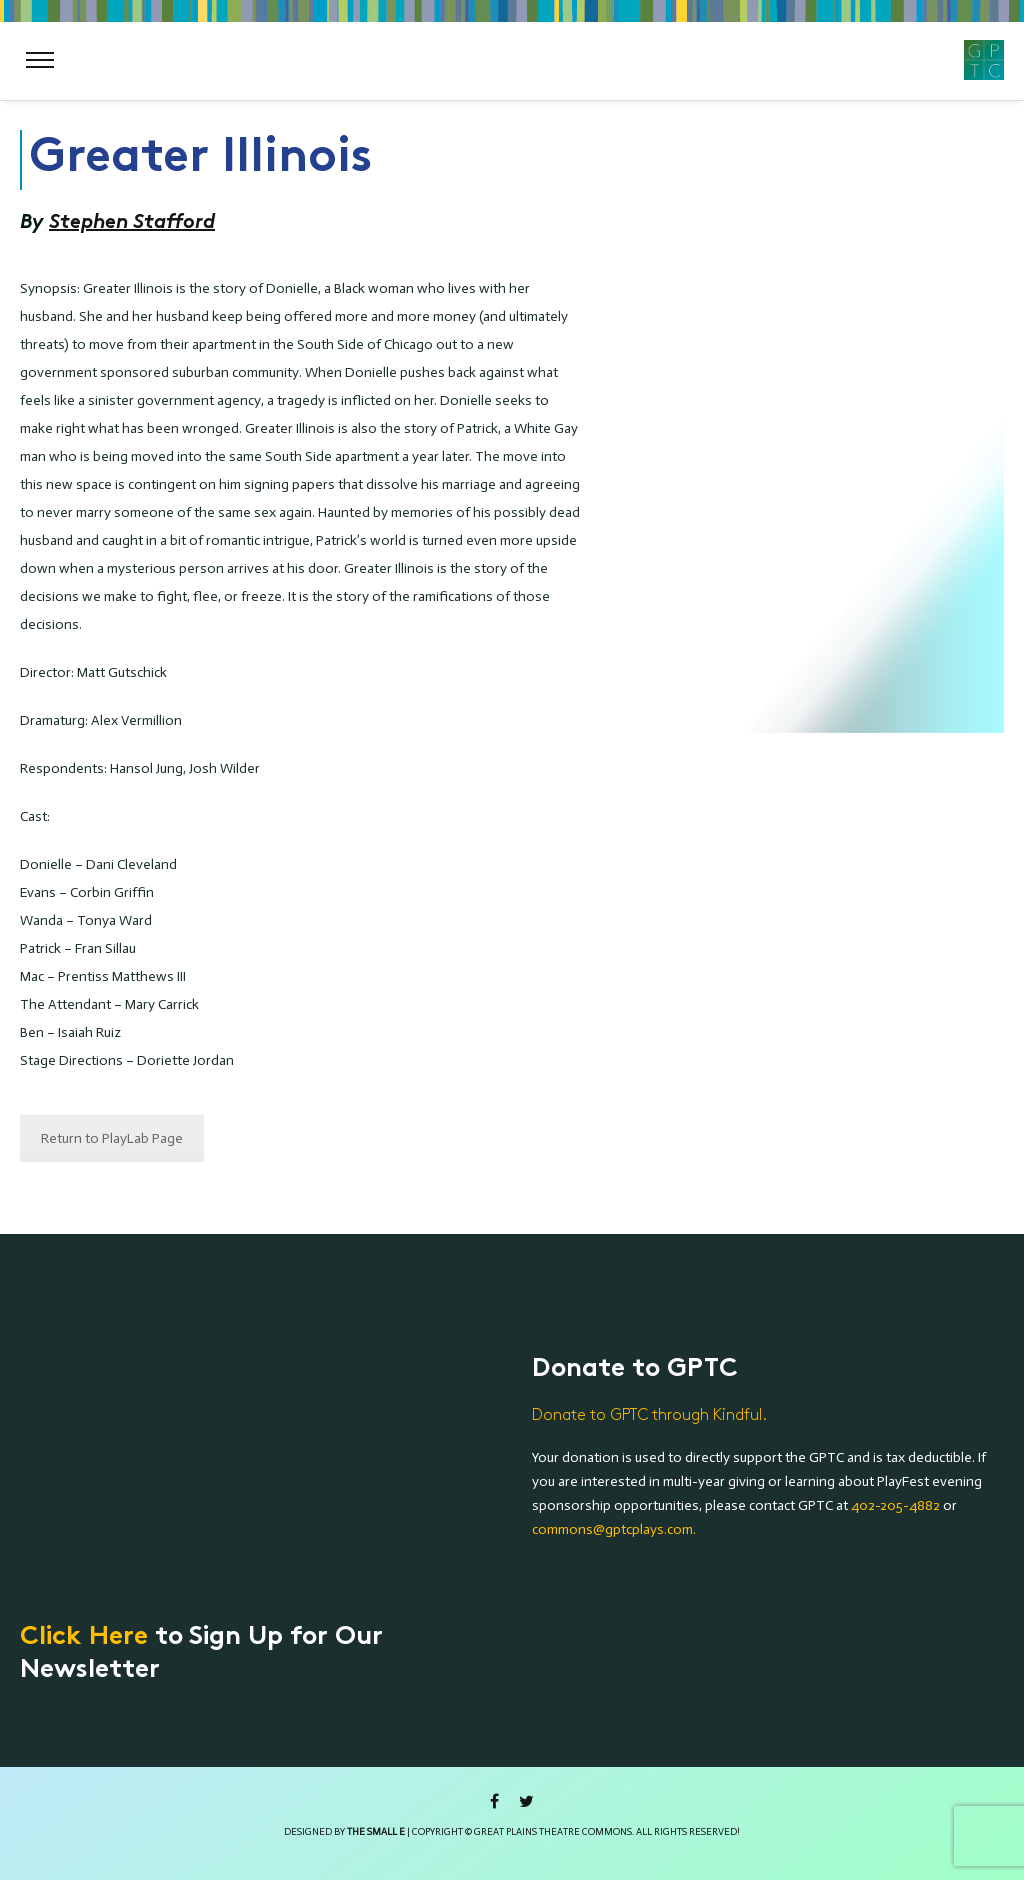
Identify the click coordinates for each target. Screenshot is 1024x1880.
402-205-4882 (895, 1505)
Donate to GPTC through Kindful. (649, 1415)
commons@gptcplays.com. (614, 1529)
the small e (376, 1832)
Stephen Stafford (132, 222)
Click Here (84, 1638)
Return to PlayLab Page (112, 1138)
